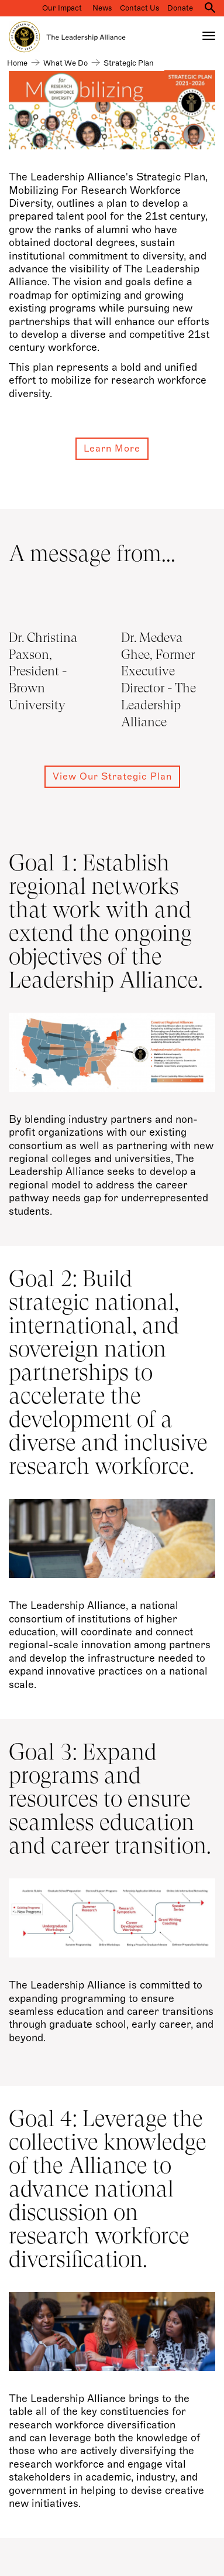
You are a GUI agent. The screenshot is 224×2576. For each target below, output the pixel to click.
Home (17, 63)
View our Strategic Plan (112, 776)
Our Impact (62, 8)
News (102, 8)
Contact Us (139, 8)
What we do (65, 63)
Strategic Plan (129, 63)
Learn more (112, 448)
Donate (180, 8)
